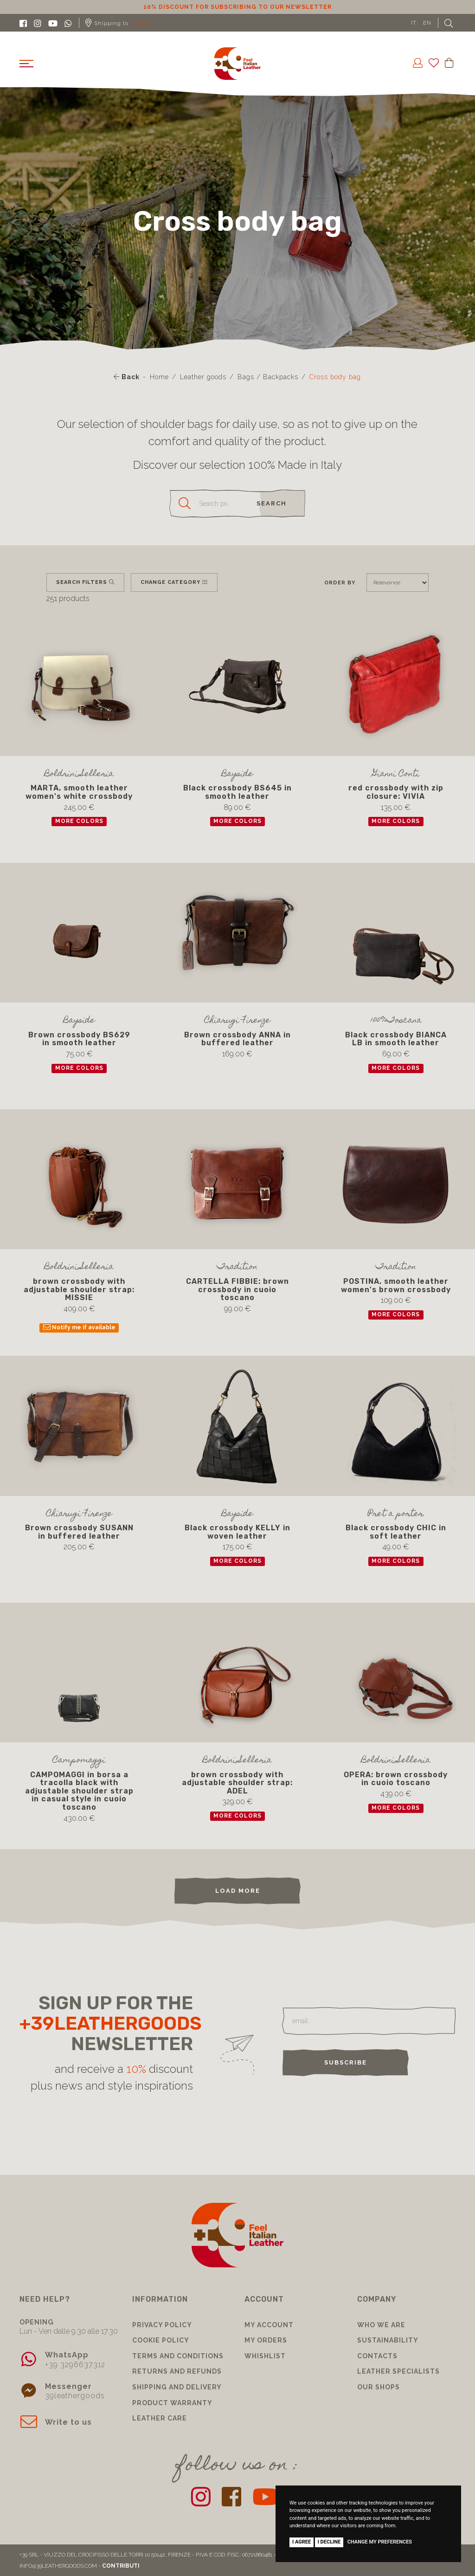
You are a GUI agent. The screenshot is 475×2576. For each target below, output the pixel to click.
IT (414, 22)
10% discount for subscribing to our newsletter (237, 7)
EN (427, 22)
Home (159, 377)
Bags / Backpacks (268, 377)
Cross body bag (335, 377)
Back (127, 377)
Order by (339, 582)
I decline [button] (329, 2542)
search (272, 503)
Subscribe (345, 2062)
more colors (79, 821)
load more (237, 1890)
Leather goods (203, 377)
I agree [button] (301, 2542)
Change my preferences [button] (379, 2542)
